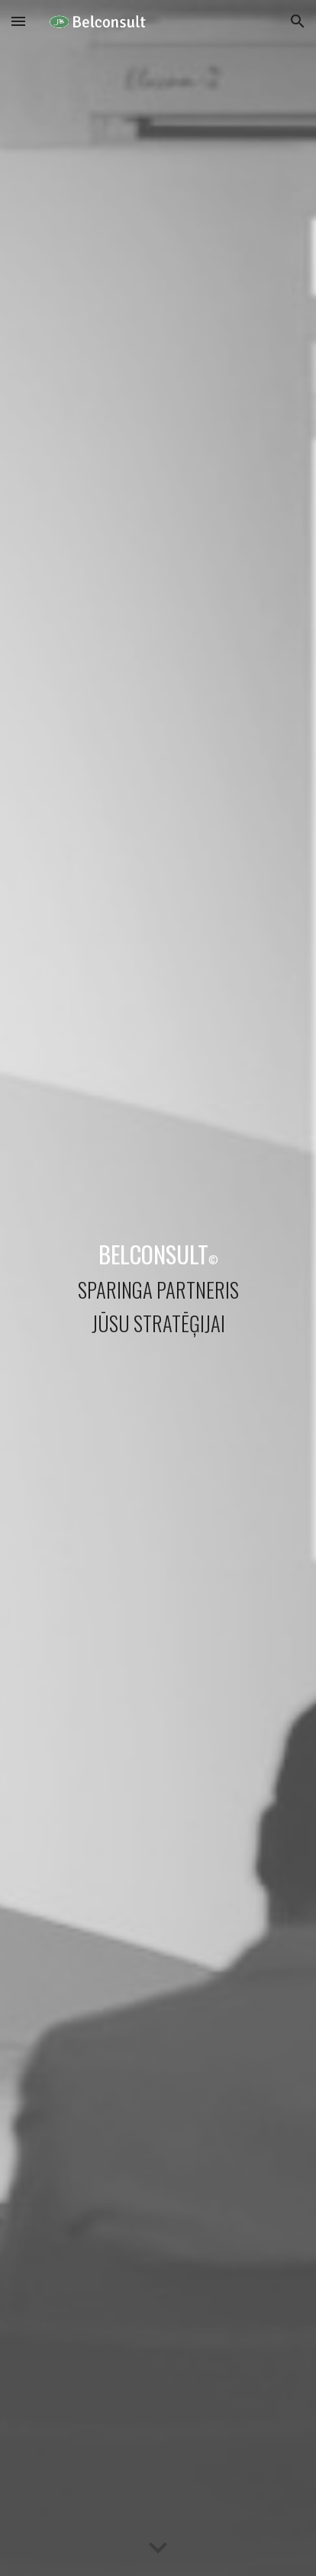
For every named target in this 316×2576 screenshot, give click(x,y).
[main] (158, 1288)
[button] (18, 21)
